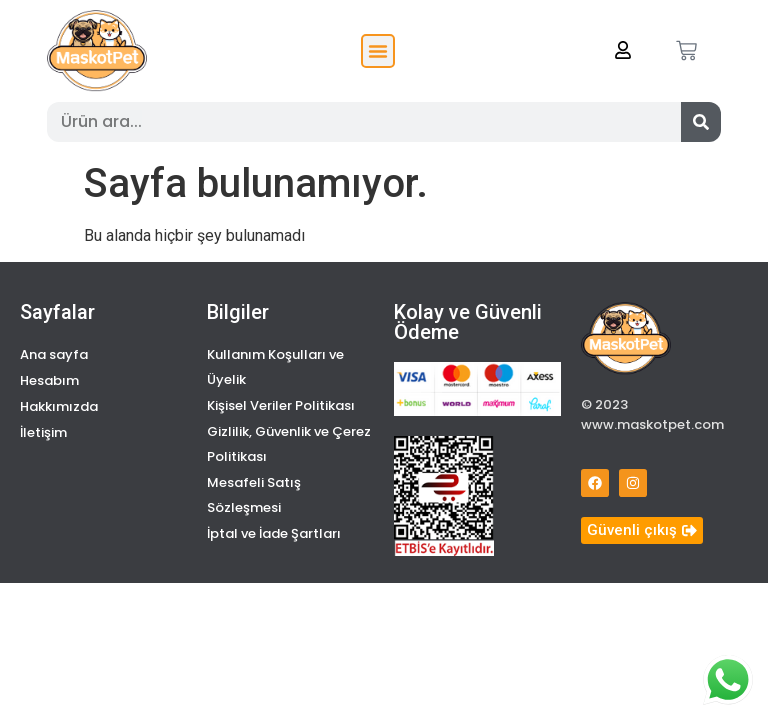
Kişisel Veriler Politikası (281, 405)
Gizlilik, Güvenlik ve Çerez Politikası (289, 444)
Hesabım (49, 380)
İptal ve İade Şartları (274, 533)
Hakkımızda (59, 406)
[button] (378, 51)
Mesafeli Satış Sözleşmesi (254, 495)
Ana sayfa (54, 354)
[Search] (701, 122)
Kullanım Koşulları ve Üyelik (275, 367)
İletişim (43, 432)
